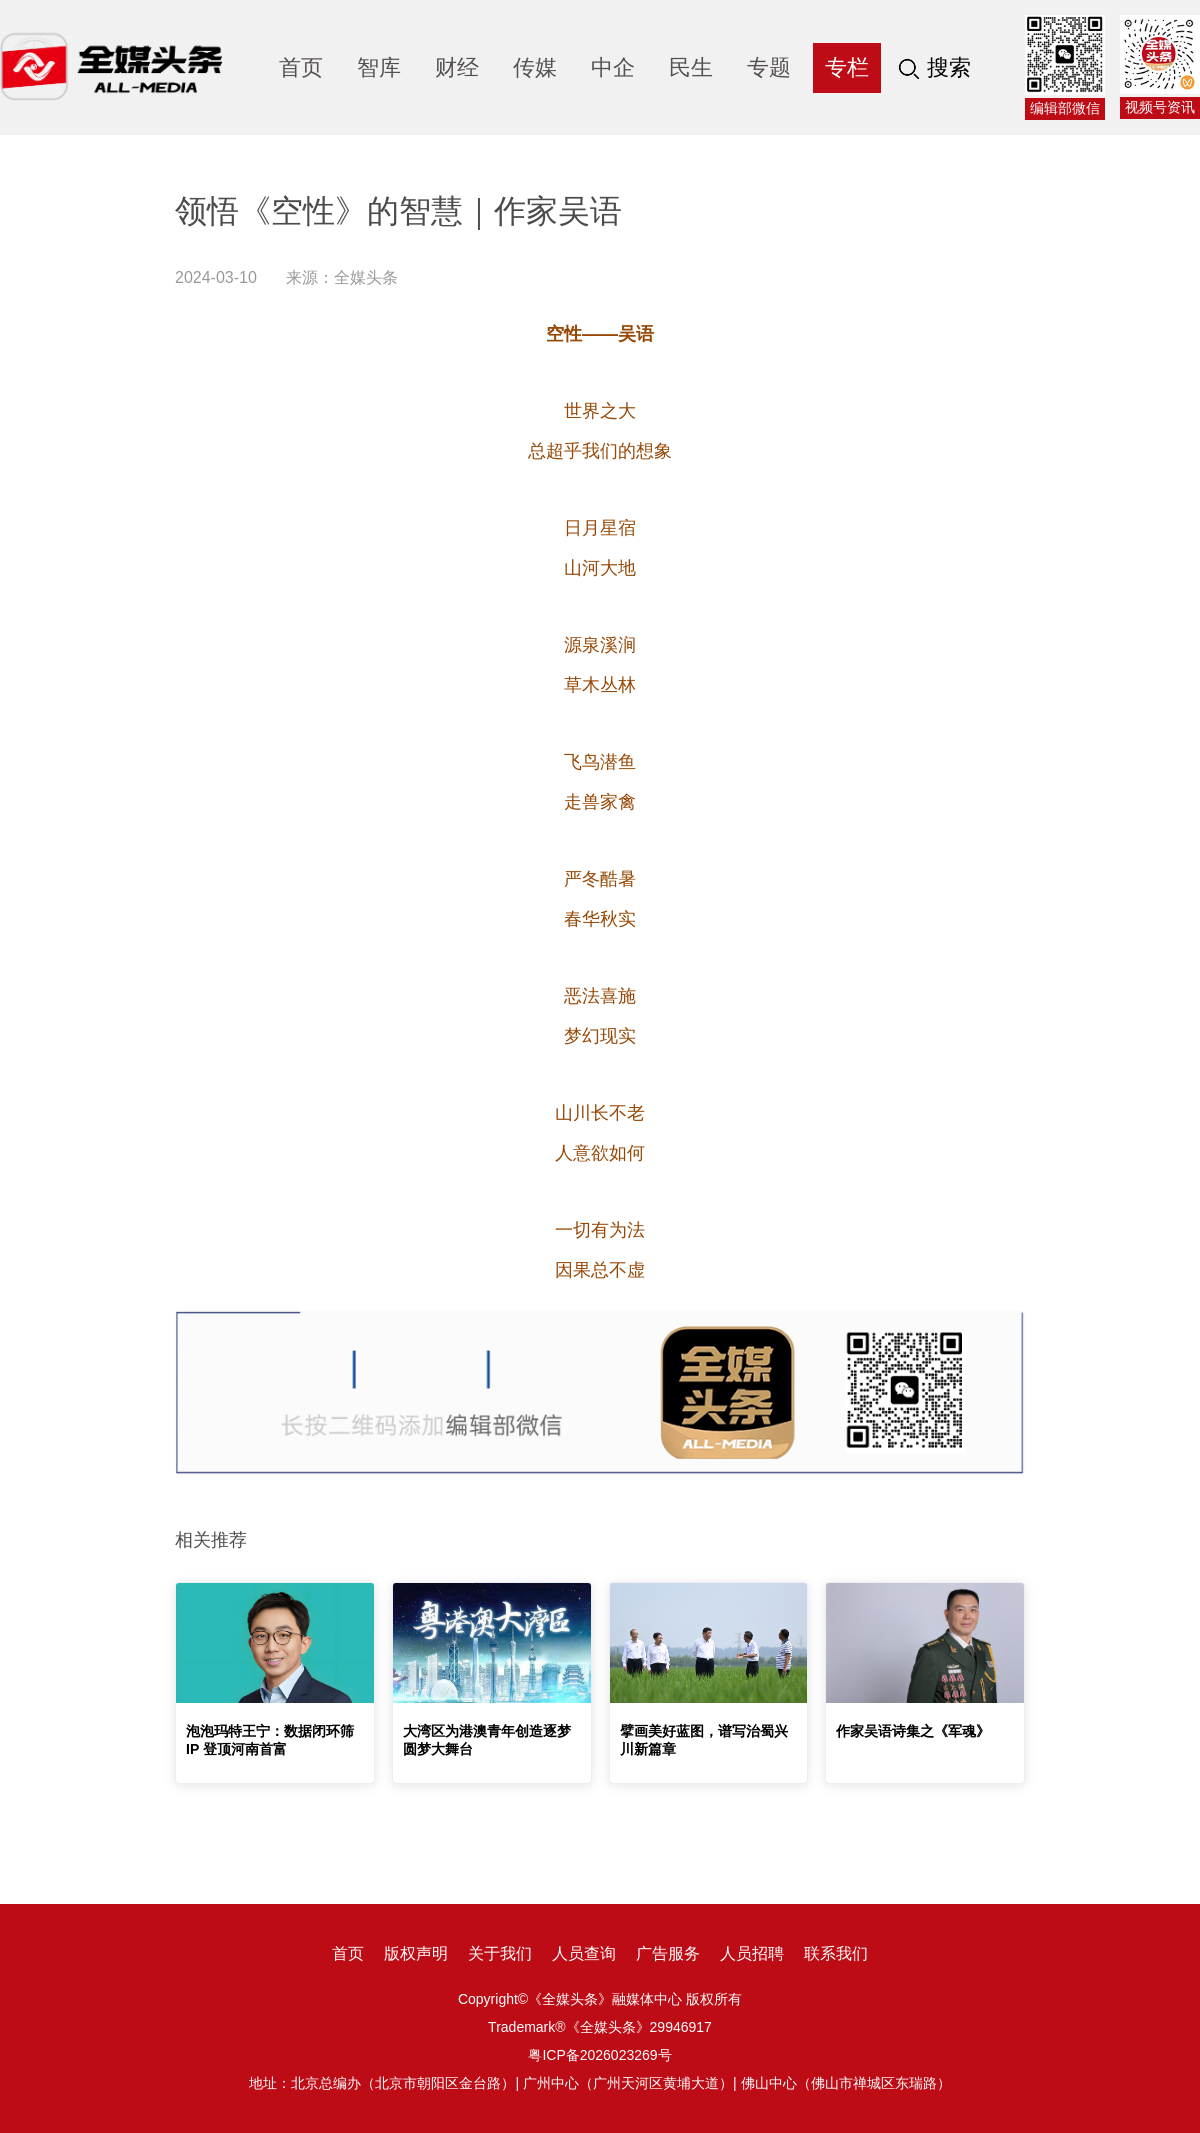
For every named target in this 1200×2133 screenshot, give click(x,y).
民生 (691, 67)
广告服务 (668, 1953)
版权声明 (416, 1953)
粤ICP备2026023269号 (599, 2055)
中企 (613, 67)
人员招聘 (752, 1953)
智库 (379, 67)
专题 (769, 67)
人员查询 (584, 1953)
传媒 (535, 67)
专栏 (847, 67)
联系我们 (836, 1953)
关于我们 (500, 1953)
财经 (457, 67)
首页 (301, 67)
